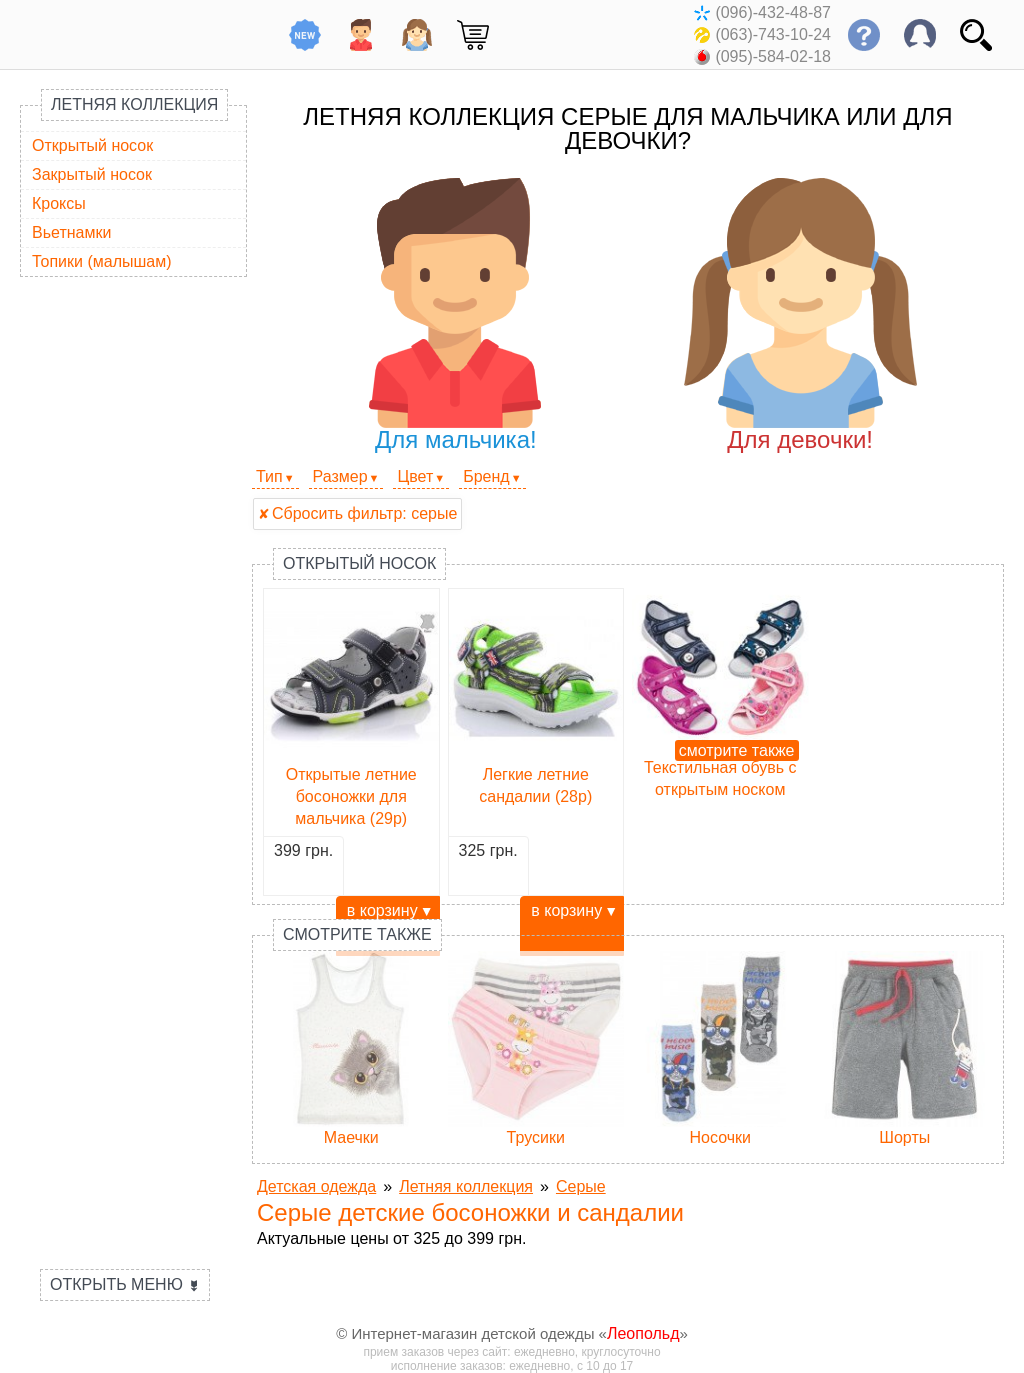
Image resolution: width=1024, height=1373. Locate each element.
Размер (340, 476)
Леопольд (643, 1333)
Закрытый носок (92, 174)
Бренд (486, 476)
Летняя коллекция (134, 104)
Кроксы (59, 203)
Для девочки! (800, 315)
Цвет (415, 476)
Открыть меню (125, 1284)
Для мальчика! (455, 315)
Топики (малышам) (102, 261)
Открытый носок (92, 145)
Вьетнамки (71, 232)
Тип (269, 476)
